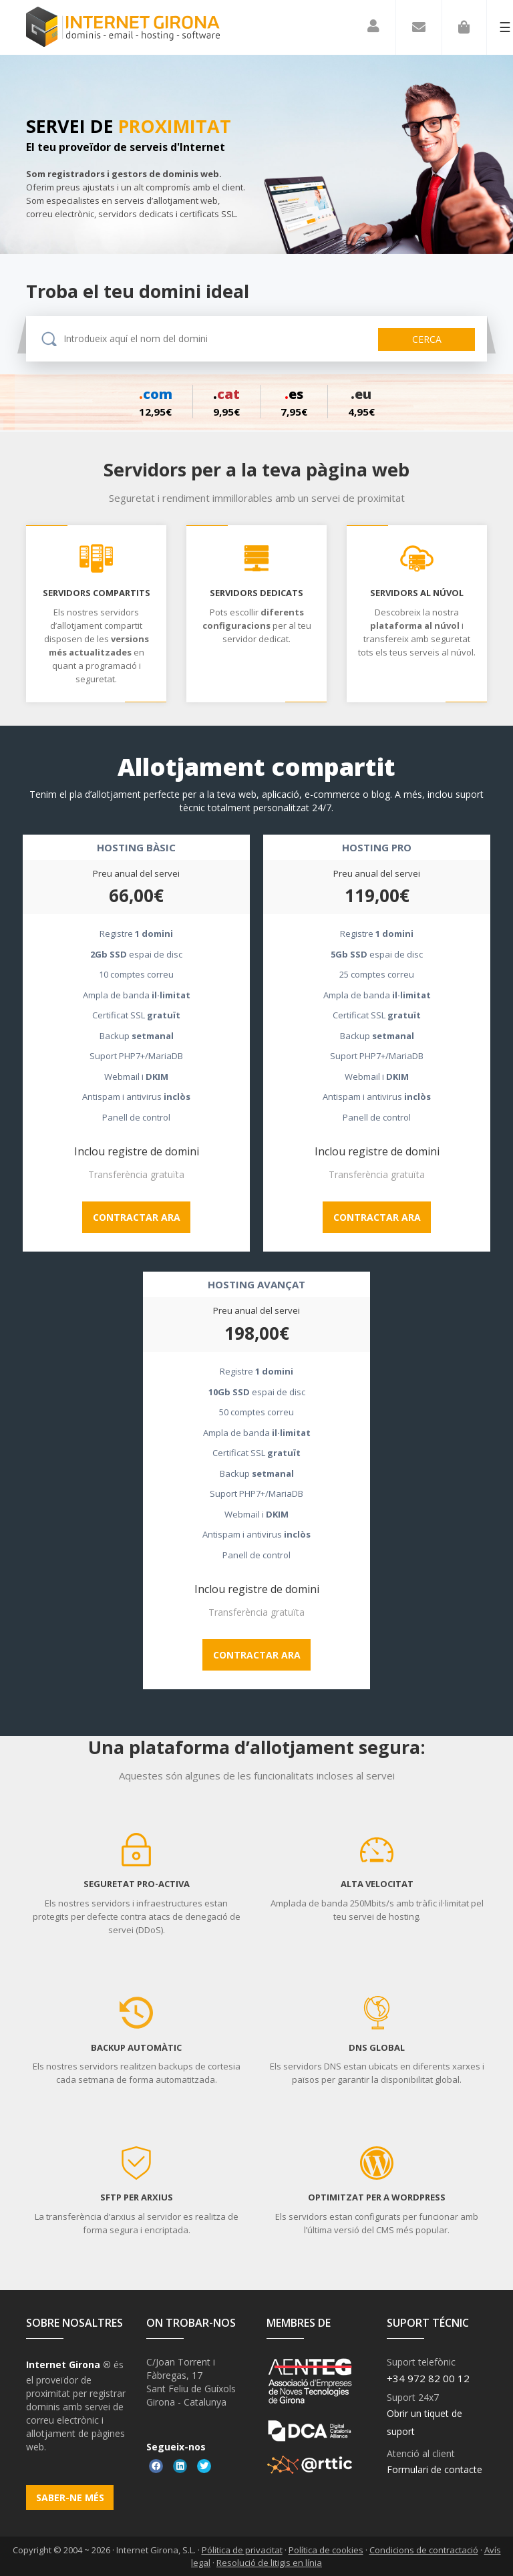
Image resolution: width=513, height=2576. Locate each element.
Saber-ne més (70, 2497)
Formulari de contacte (434, 2469)
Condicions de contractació (423, 2550)
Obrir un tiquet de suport (424, 2422)
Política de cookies (326, 2550)
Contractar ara (136, 1217)
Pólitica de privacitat (242, 2550)
